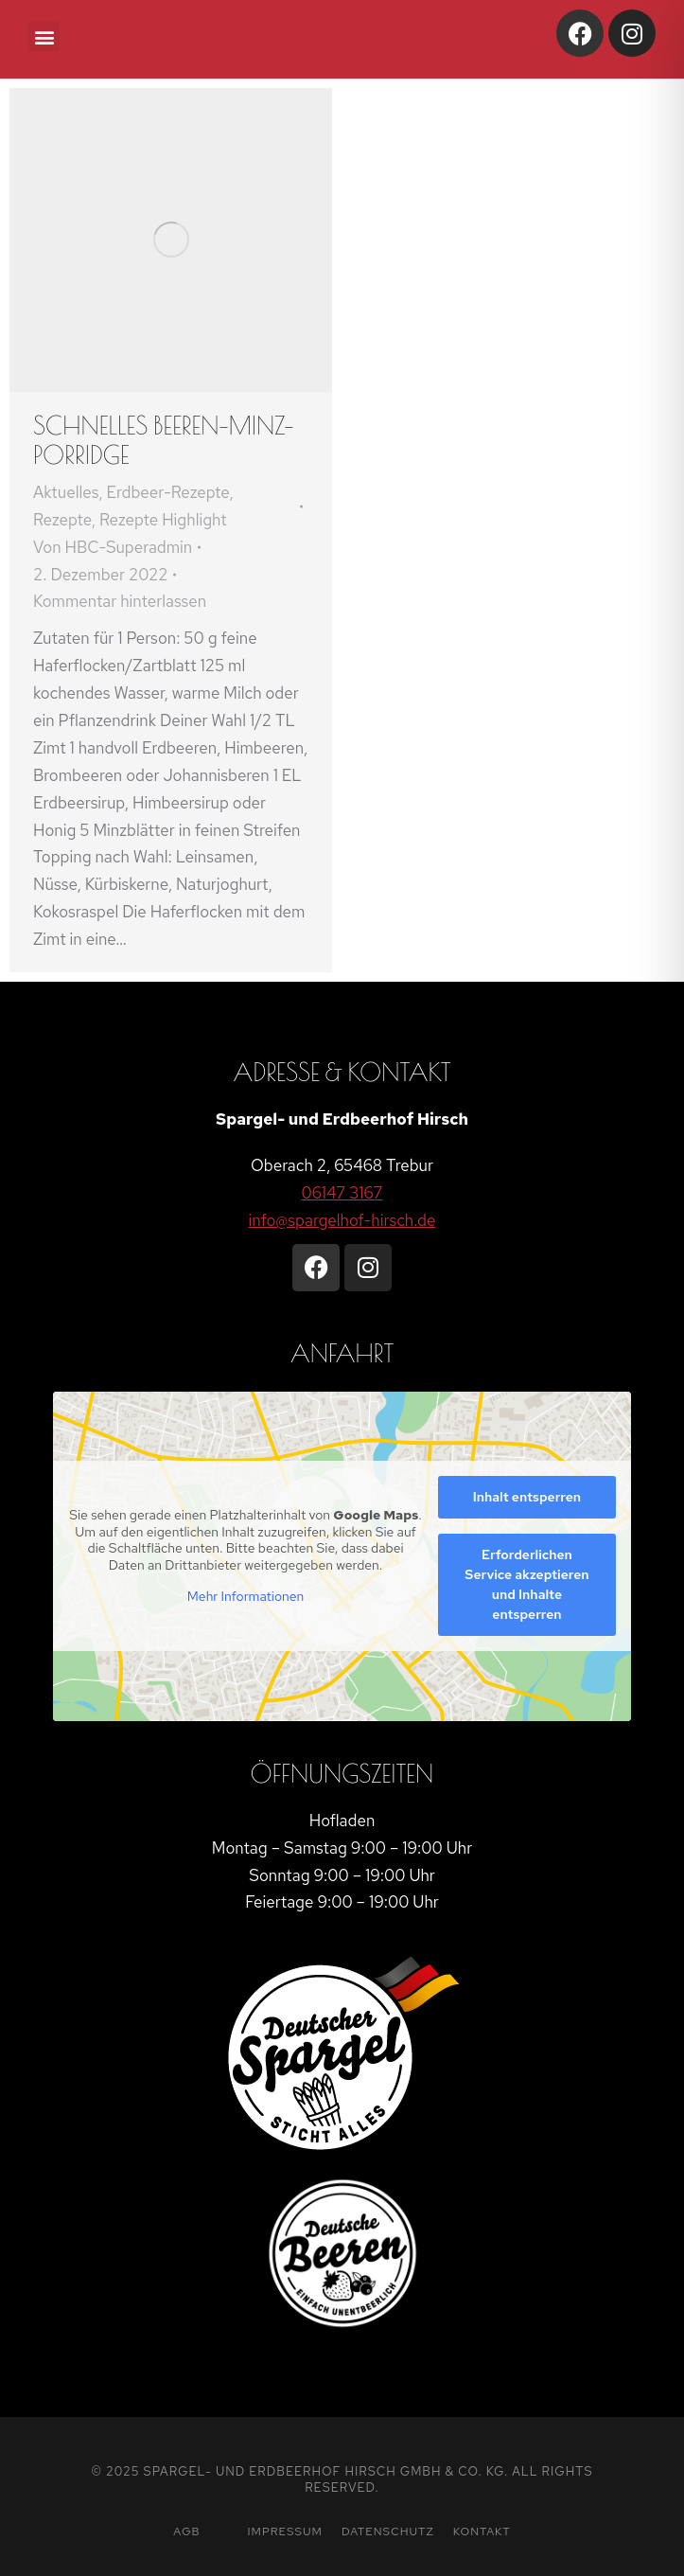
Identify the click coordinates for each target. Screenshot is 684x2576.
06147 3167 (342, 1192)
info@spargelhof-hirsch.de (342, 1220)
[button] (44, 36)
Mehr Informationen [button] (246, 1597)
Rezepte (62, 519)
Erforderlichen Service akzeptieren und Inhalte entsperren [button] (526, 1584)
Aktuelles (65, 492)
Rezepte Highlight (163, 519)
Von (112, 547)
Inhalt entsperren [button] (527, 1496)
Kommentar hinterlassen (119, 601)
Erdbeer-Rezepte (168, 492)
